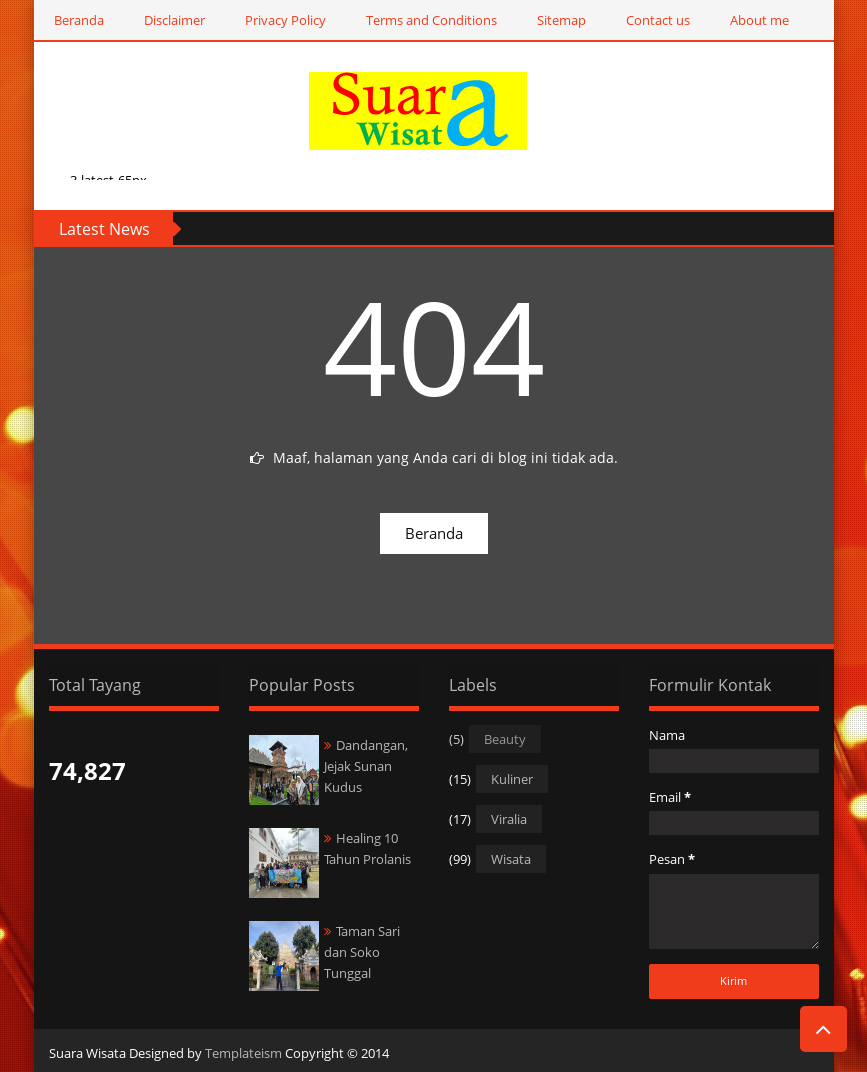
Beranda (79, 20)
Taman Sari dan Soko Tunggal (362, 952)
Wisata (511, 859)
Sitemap (561, 20)
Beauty (505, 739)
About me (759, 20)
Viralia (509, 819)
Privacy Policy (285, 20)
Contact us (658, 20)
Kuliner (512, 779)
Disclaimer (174, 20)
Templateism (243, 1053)
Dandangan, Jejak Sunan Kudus (366, 766)
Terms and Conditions (431, 20)
